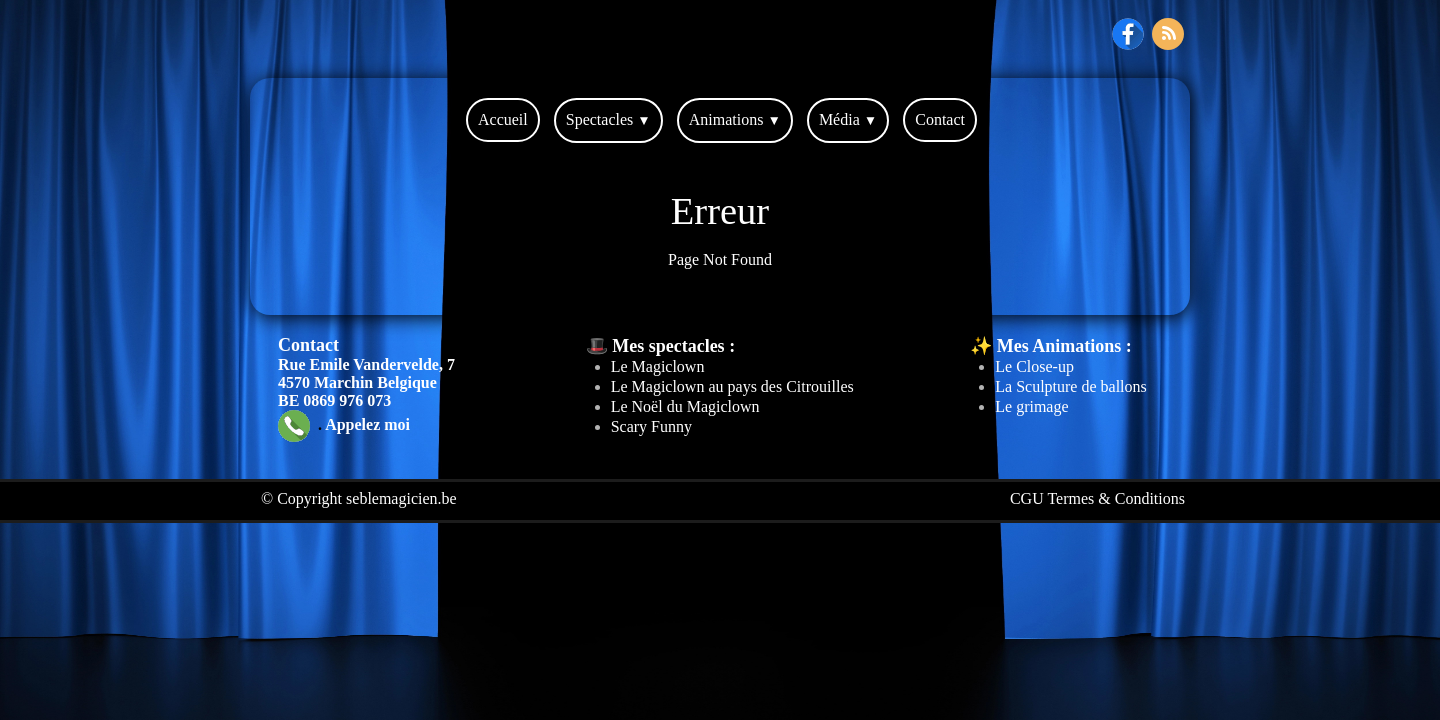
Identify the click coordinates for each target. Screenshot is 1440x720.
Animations (735, 119)
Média (848, 119)
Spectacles (608, 119)
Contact (940, 119)
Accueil (503, 119)
